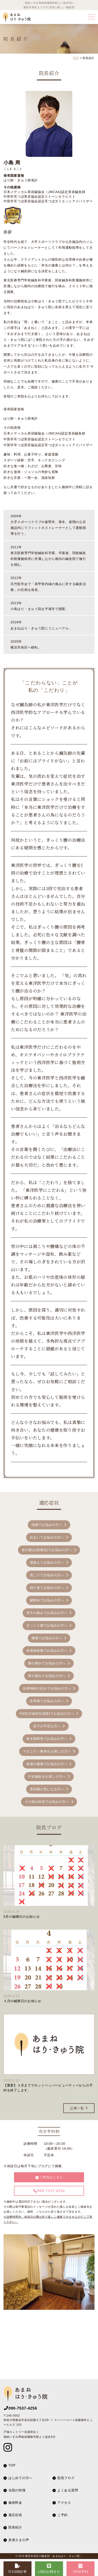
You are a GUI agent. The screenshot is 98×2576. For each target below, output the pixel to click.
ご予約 (60, 2515)
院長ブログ (63, 2478)
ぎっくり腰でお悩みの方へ (49, 1625)
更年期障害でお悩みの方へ (49, 1739)
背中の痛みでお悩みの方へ (49, 1613)
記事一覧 (79, 2108)
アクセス (61, 2502)
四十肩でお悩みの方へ (49, 1588)
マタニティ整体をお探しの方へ (49, 1751)
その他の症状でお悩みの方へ (49, 1802)
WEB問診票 (17, 2568)
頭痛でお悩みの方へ (49, 1525)
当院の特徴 (15, 2490)
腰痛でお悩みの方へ (49, 1638)
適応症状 (13, 2515)
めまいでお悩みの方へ (49, 1537)
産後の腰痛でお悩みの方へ (49, 1764)
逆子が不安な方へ (49, 1726)
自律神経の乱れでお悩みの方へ (49, 1688)
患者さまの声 (16, 2540)
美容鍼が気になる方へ (49, 1789)
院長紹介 (13, 2527)
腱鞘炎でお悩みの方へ (49, 1600)
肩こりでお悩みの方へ (49, 1575)
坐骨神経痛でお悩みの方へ (49, 1650)
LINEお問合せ (49, 2568)
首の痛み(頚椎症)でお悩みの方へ (49, 1550)
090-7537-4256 (49, 2190)
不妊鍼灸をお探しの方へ (49, 1776)
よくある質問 (65, 2490)
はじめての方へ (18, 2478)
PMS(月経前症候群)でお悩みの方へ (49, 1713)
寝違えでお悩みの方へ (49, 1562)
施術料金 (13, 2502)
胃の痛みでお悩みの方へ (49, 1676)
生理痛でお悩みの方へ (49, 1701)
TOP (76, 58)
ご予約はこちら (49, 2177)
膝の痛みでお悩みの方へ (49, 1663)
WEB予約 (80, 2568)
